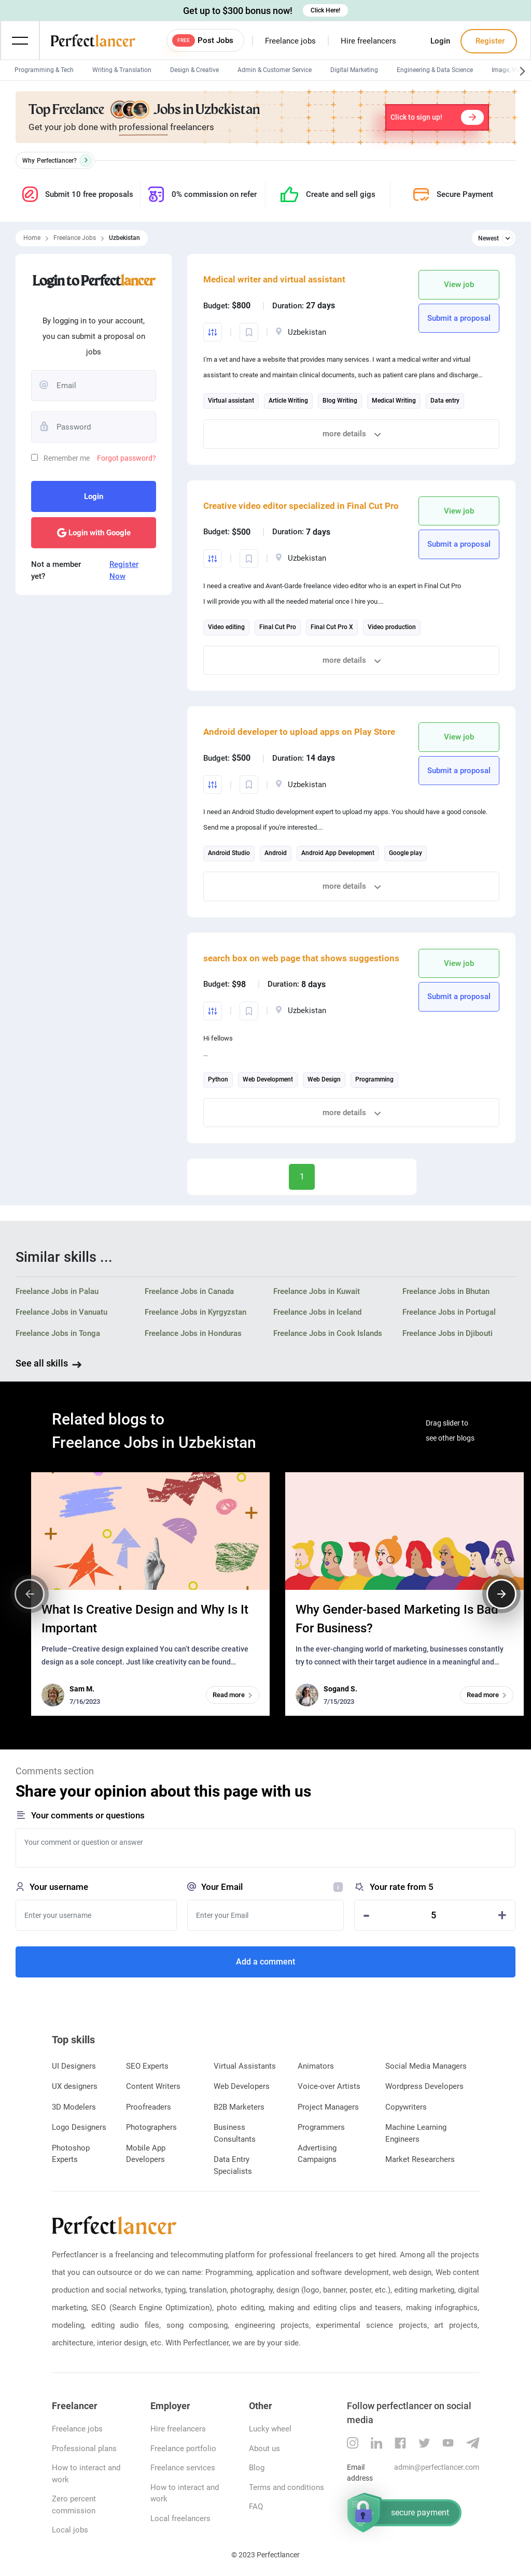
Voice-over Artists (329, 2086)
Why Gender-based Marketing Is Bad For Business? (397, 1618)
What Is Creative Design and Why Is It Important (144, 1618)
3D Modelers (74, 2107)
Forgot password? (126, 458)
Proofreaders (148, 2107)
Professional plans (84, 2448)
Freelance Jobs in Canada (189, 1291)
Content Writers (153, 2086)
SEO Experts (147, 2066)
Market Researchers (420, 2159)
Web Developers (242, 2086)
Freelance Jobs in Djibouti (447, 1333)
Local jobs (70, 2530)
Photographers (151, 2127)
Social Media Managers (426, 2066)
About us (264, 2448)
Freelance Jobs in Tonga (58, 1333)
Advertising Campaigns (317, 2154)
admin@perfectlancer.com (436, 2467)
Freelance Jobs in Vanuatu (61, 1312)
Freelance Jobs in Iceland (317, 1312)
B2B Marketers (239, 2107)
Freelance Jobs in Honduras (193, 1333)
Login (440, 41)
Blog (256, 2467)
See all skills (42, 1363)
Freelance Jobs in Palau (57, 1291)
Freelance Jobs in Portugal (449, 1312)
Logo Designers (79, 2127)
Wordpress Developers (424, 2086)
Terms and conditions (286, 2487)
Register (489, 41)
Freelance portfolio (183, 2448)
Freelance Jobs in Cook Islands (327, 1333)
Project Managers (328, 2107)
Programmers (321, 2127)
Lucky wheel (270, 2428)
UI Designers (74, 2066)
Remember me (67, 458)
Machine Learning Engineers (415, 2133)
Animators (316, 2066)
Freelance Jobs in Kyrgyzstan (195, 1312)
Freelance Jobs (74, 237)
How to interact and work (86, 2473)
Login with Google (94, 532)
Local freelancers (180, 2518)
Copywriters (406, 2107)
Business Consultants (235, 2133)
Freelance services (182, 2467)
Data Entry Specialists (233, 2165)
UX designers (74, 2086)
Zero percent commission (74, 2504)
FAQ (256, 2506)
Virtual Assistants (245, 2066)
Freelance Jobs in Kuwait (316, 1291)
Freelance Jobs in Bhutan (446, 1291)
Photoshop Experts (71, 2154)
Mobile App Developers (145, 2154)
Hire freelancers (368, 41)
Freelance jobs (290, 41)
